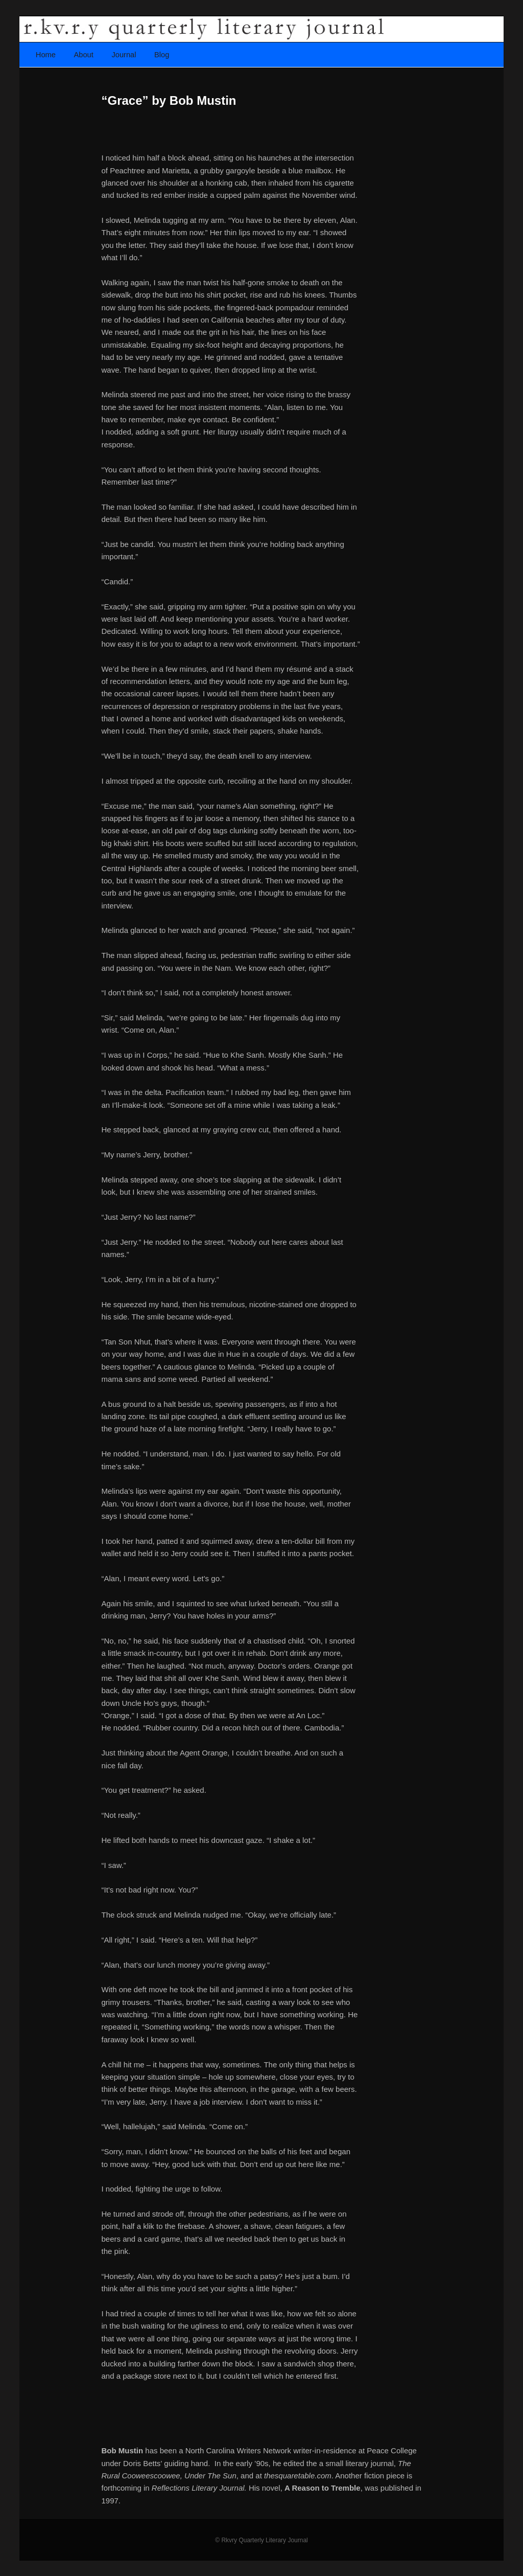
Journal (123, 55)
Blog (161, 55)
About (83, 55)
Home (46, 55)
